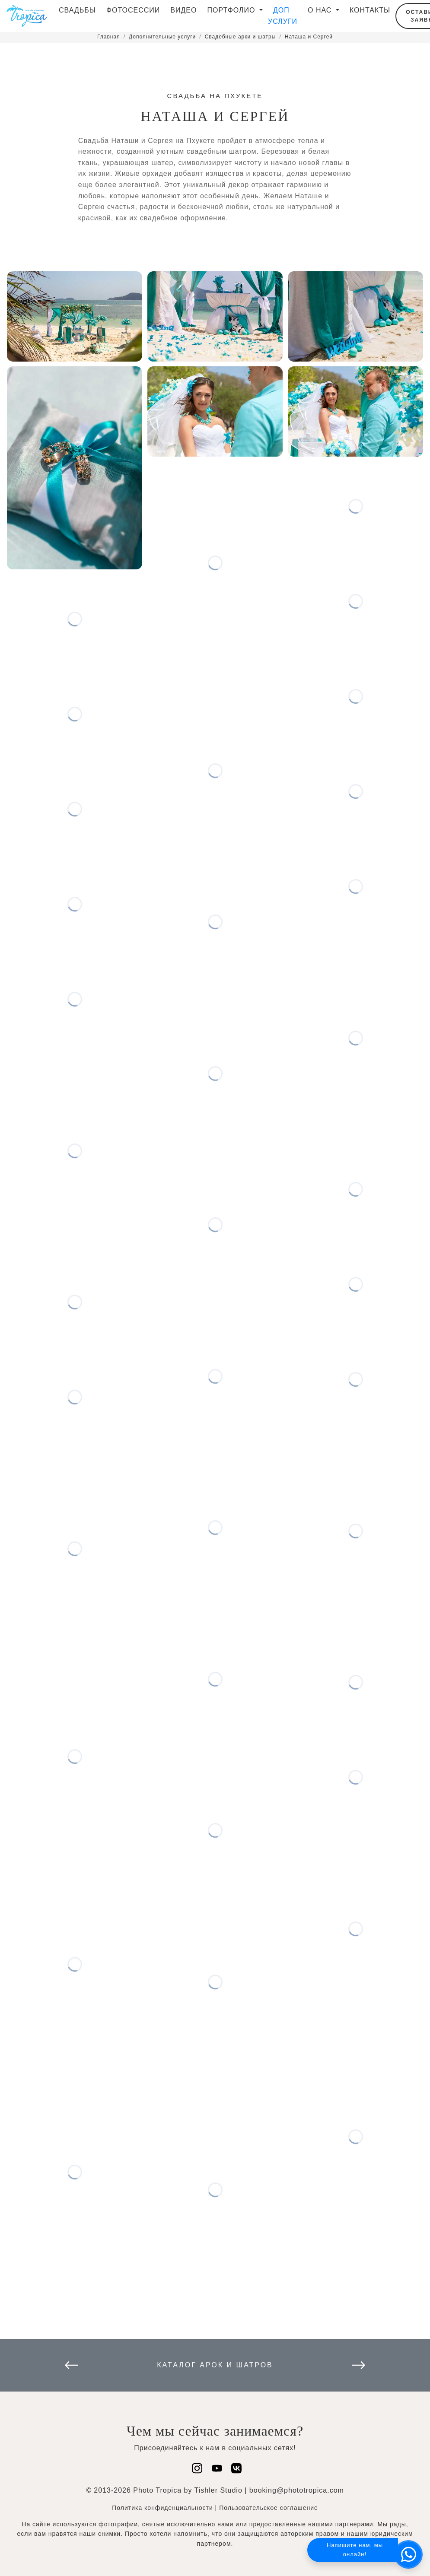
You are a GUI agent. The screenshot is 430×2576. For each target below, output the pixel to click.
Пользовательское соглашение (268, 2507)
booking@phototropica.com (296, 2490)
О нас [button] (321, 10)
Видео (183, 10)
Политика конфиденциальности (162, 2507)
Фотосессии (133, 10)
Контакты (370, 10)
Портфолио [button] (232, 10)
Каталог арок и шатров (215, 2365)
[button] (408, 2554)
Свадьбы (77, 10)
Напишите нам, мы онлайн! (355, 2549)
